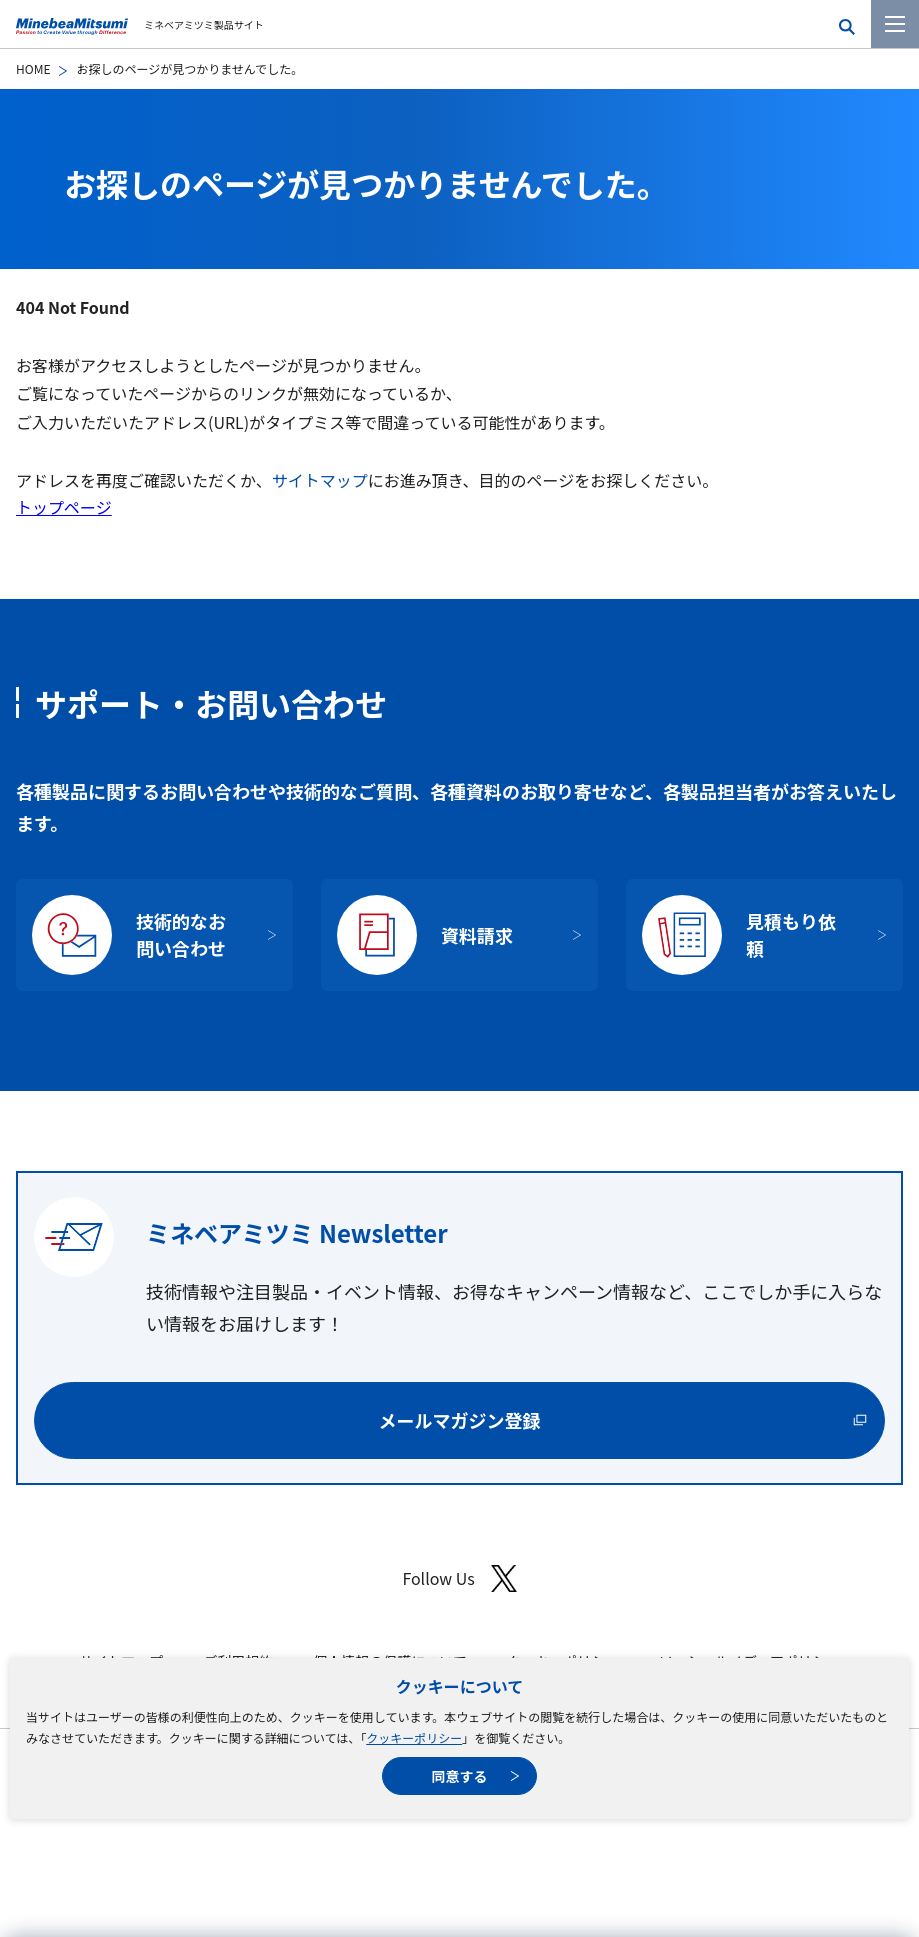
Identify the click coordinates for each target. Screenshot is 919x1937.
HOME (33, 68)
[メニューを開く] (895, 24)
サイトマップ (320, 480)
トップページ (64, 507)
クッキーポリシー (414, 1737)
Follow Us (459, 1578)
